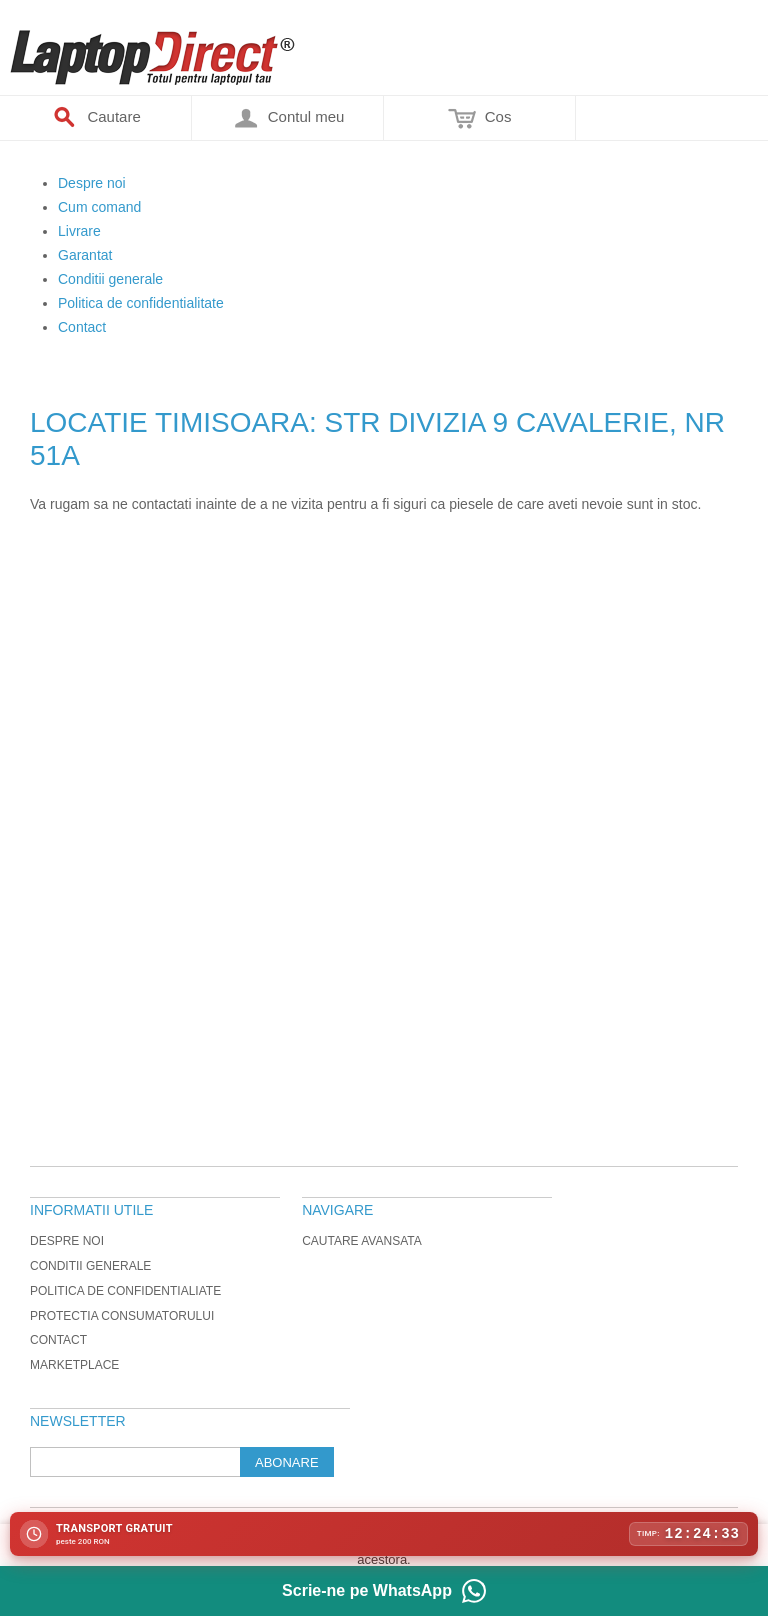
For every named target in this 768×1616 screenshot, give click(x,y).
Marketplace (74, 1365)
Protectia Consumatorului (122, 1316)
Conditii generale (90, 1266)
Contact (58, 1340)
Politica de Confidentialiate (125, 1291)
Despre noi (67, 1241)
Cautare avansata (362, 1241)
